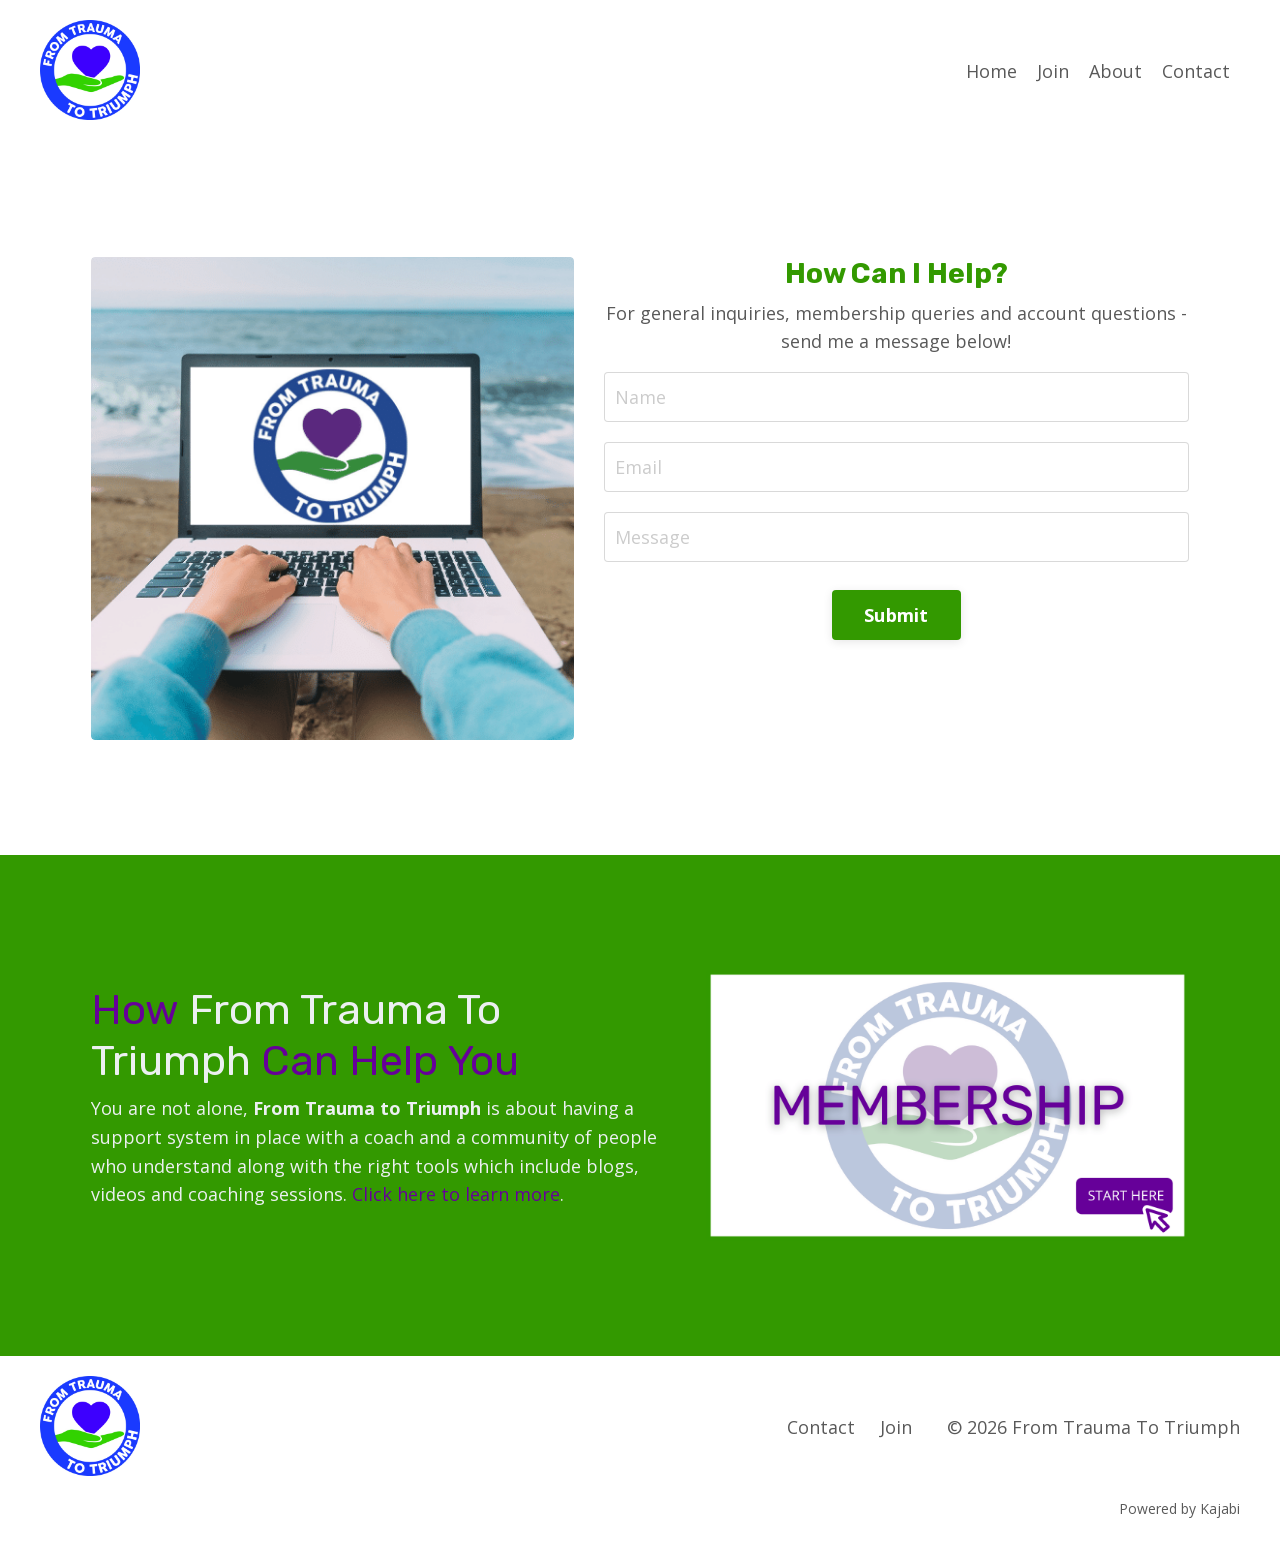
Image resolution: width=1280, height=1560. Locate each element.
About (1115, 71)
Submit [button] (896, 615)
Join (1053, 71)
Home (991, 71)
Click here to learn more (456, 1194)
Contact (1196, 71)
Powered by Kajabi (1179, 1508)
